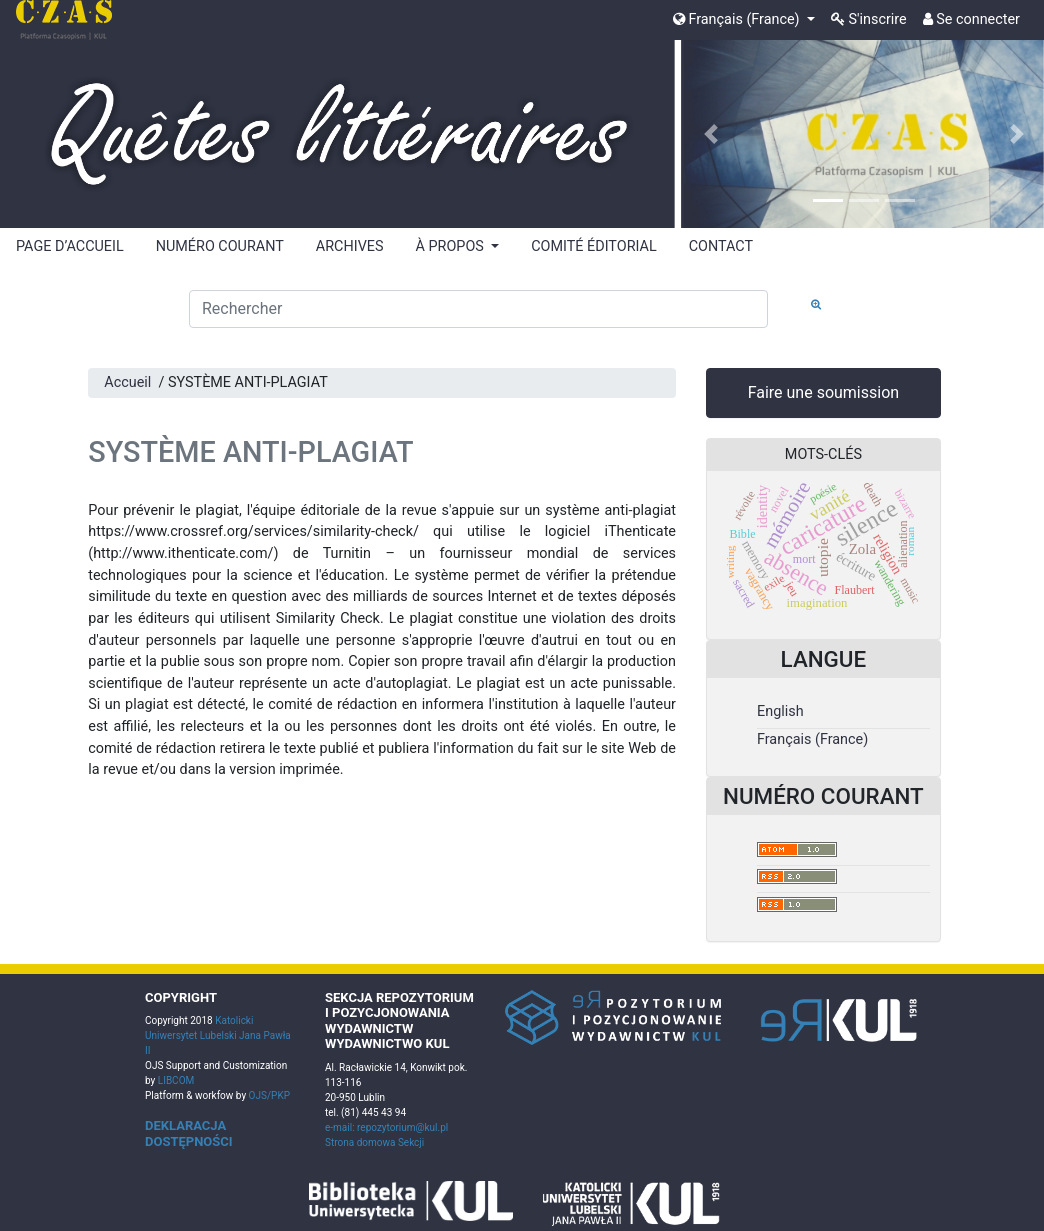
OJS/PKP (268, 1095)
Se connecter (971, 19)
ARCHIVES (350, 246)
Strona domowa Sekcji (374, 1142)
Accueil (127, 382)
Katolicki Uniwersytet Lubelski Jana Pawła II (218, 1035)
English (780, 711)
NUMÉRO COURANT (220, 246)
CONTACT (721, 246)
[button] (711, 134)
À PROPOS (452, 246)
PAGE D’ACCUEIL (70, 246)
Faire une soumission (824, 392)
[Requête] (478, 309)
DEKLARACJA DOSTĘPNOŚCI (189, 1133)
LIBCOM (176, 1080)
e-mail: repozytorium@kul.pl (386, 1127)
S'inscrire (869, 19)
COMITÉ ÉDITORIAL (594, 246)
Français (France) (738, 19)
